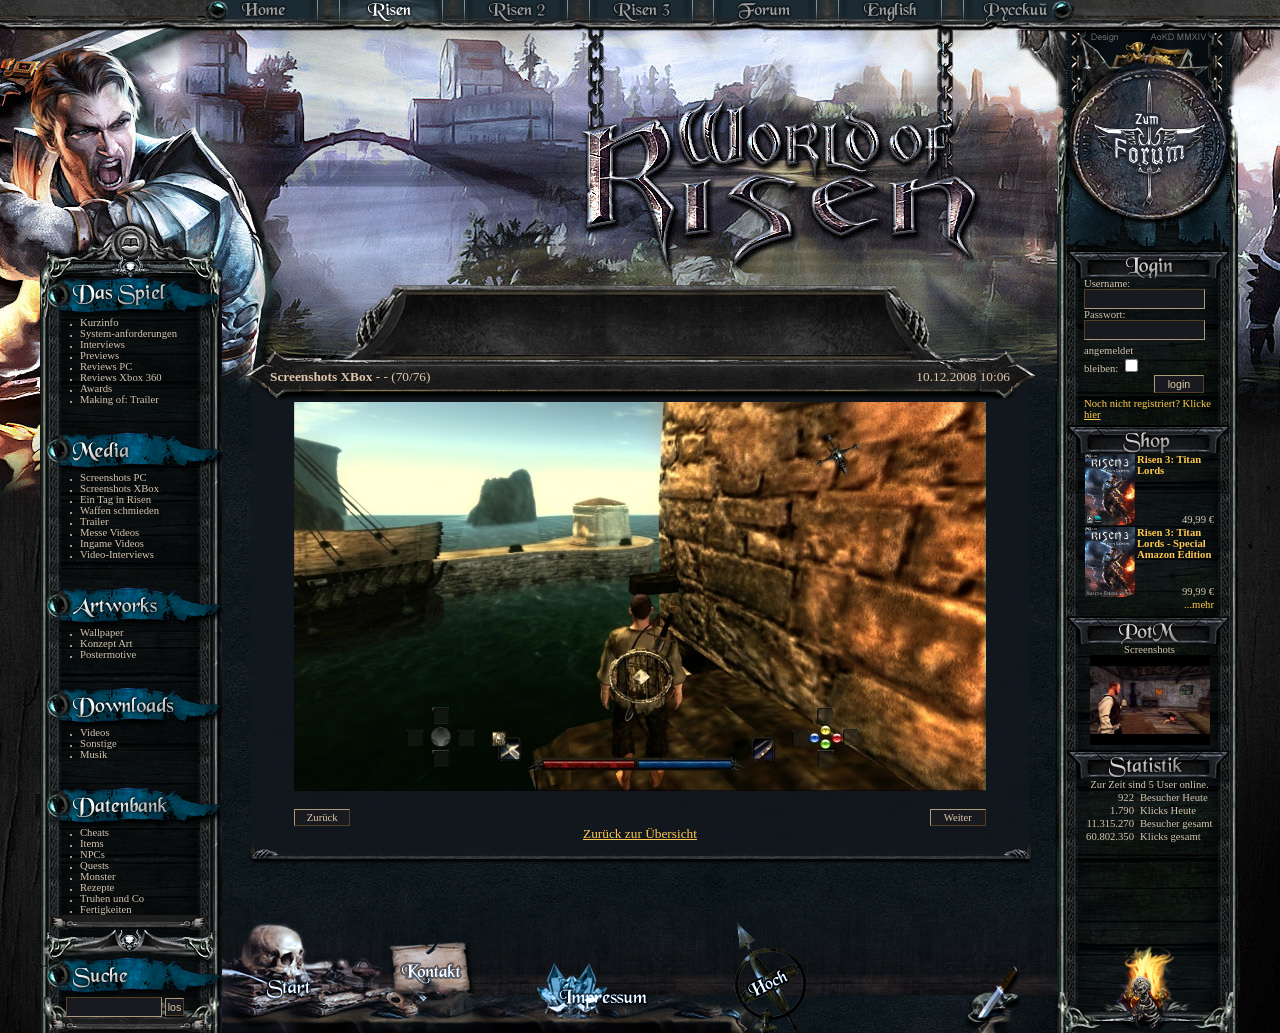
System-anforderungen (128, 333)
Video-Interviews (117, 554)
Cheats (94, 832)
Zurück (322, 817)
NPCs (92, 854)
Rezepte (97, 887)
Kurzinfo (99, 322)
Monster (98, 876)
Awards (96, 388)
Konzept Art (106, 643)
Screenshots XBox (119, 488)
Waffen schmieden (119, 510)
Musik (93, 754)
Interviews (102, 344)
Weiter (958, 817)
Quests (94, 865)
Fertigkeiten (106, 909)
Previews (99, 355)
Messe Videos (109, 532)
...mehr (1199, 604)
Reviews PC (106, 366)
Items (92, 843)
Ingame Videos (112, 543)
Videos (95, 732)
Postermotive (108, 654)
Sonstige (98, 743)
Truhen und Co (112, 898)
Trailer (94, 521)
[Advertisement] (641, 310)
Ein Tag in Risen (115, 499)
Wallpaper (102, 632)
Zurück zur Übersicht (640, 833)
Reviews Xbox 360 (121, 377)
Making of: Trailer (119, 399)
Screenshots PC (113, 477)
